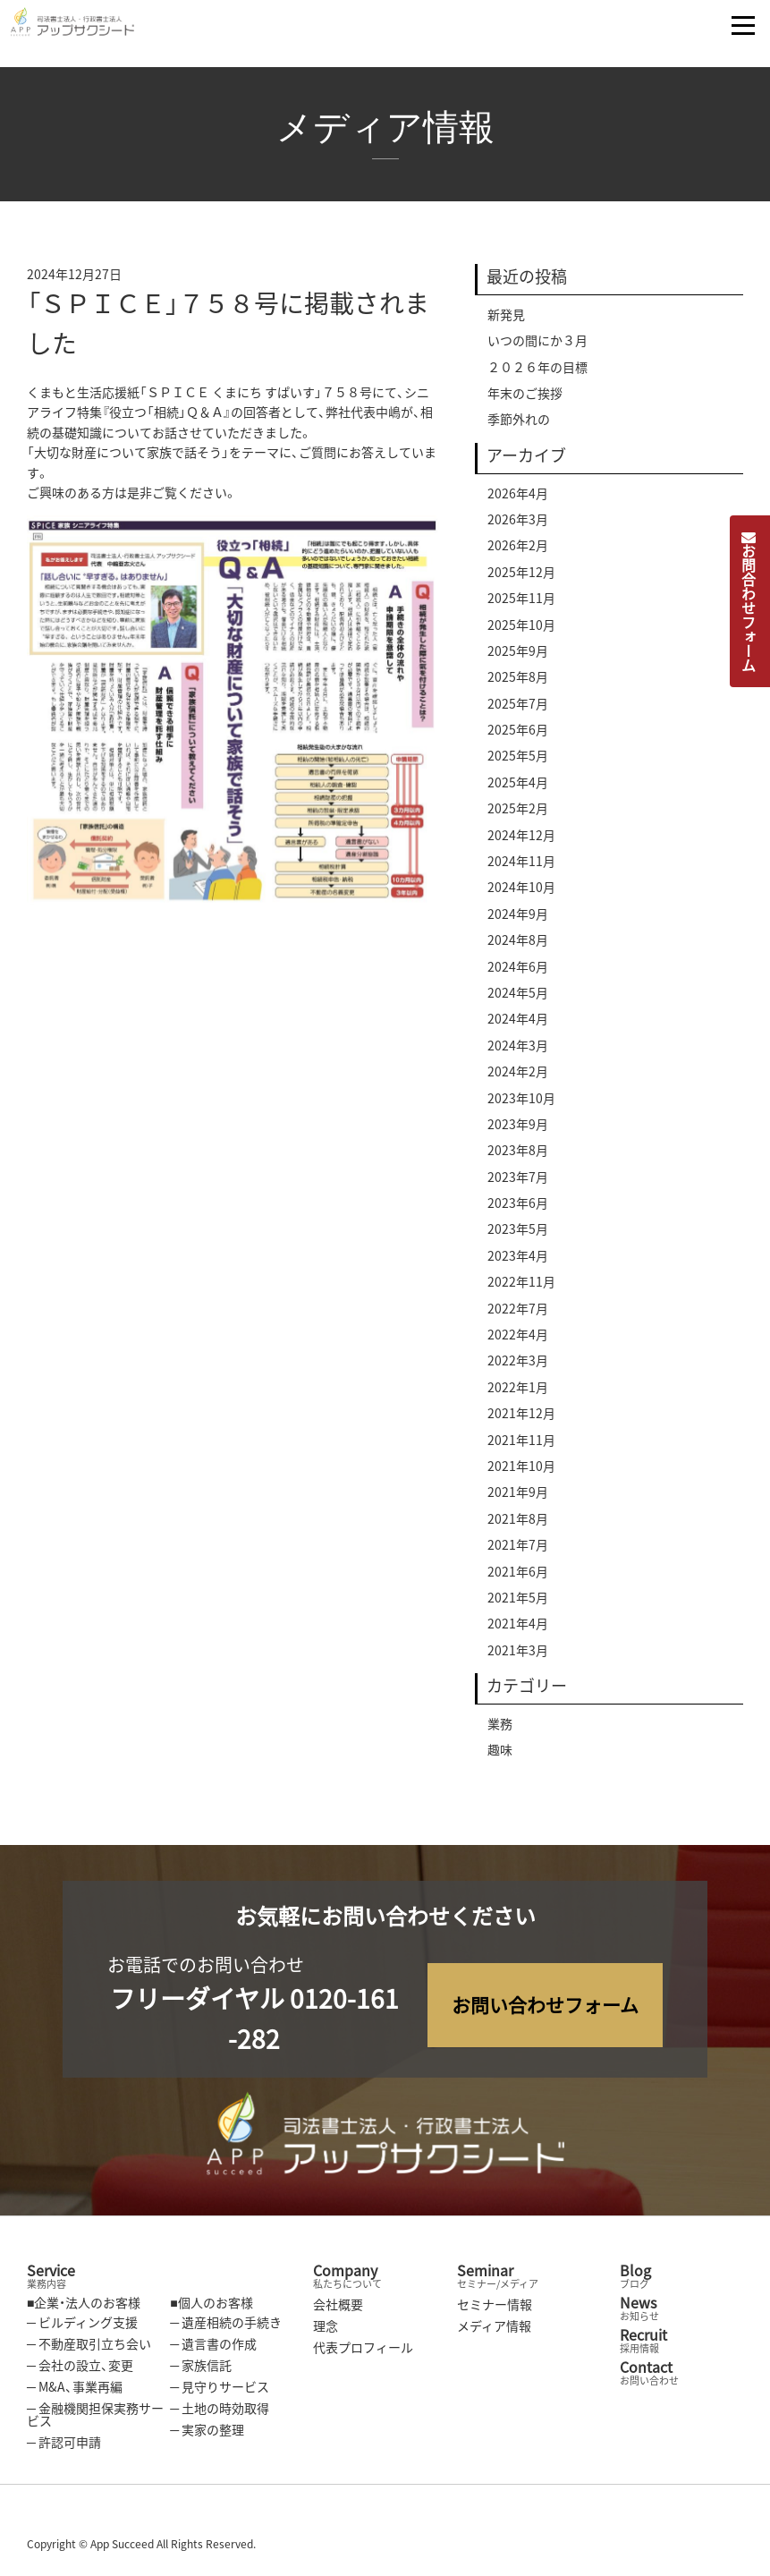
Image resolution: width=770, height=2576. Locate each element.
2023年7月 (517, 1181)
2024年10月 (521, 892)
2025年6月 (517, 735)
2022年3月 (517, 1365)
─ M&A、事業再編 (75, 2386)
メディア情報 (494, 2325)
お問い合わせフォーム (545, 2005)
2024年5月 (517, 998)
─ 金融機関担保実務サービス (95, 2414)
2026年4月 (517, 497)
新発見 (506, 319)
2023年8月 (517, 1155)
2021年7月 (517, 1550)
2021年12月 (521, 1418)
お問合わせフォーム (748, 601)
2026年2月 (517, 550)
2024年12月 (521, 839)
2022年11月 (521, 1287)
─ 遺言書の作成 (213, 2343)
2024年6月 (517, 971)
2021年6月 (517, 1576)
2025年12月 (521, 576)
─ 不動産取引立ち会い (89, 2343)
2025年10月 (521, 629)
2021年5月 (517, 1602)
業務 (499, 1729)
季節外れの (518, 424)
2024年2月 (517, 1076)
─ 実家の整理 (207, 2429)
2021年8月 (517, 1524)
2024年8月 (517, 945)
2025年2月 (517, 813)
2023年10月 (521, 1102)
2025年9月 (517, 656)
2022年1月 (517, 1392)
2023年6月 (517, 1208)
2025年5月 (517, 760)
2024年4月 (517, 1024)
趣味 (499, 1755)
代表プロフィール (363, 2347)
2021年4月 (517, 1628)
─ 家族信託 (201, 2365)
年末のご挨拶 (525, 398)
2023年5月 (517, 1234)
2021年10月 (521, 1471)
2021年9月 (517, 1497)
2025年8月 (517, 682)
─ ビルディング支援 (82, 2322)
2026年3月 (517, 524)
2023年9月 (517, 1129)
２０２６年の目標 (537, 371)
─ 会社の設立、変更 (80, 2365)
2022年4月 (517, 1339)
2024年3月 (517, 1049)
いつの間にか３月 (537, 345)
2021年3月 (517, 1654)
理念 (325, 2325)
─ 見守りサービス (219, 2386)
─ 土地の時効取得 (219, 2408)
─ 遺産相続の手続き (226, 2322)
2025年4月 (517, 787)
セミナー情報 (494, 2304)
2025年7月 (517, 708)
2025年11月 (521, 603)
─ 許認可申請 (64, 2442)
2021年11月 (521, 1444)
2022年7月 (517, 1313)
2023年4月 (517, 1261)
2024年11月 (521, 866)
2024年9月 (517, 919)
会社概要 (338, 2304)
